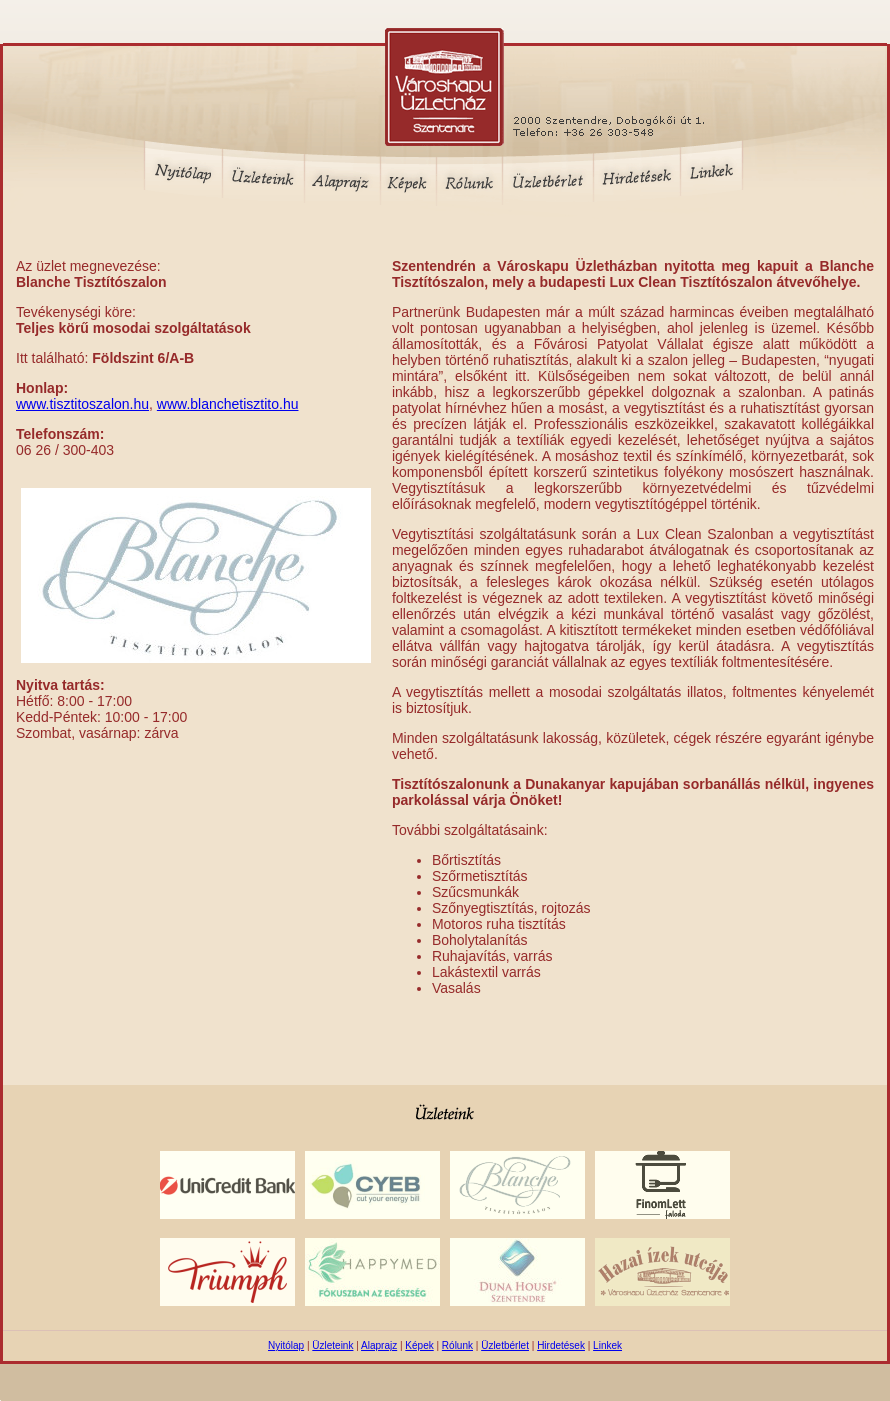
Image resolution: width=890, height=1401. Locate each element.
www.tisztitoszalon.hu (82, 404)
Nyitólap (286, 1345)
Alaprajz (379, 1345)
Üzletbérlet (505, 1345)
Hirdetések (561, 1345)
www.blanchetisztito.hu (228, 404)
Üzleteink (332, 1345)
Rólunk (457, 1345)
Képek (419, 1345)
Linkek (607, 1345)
